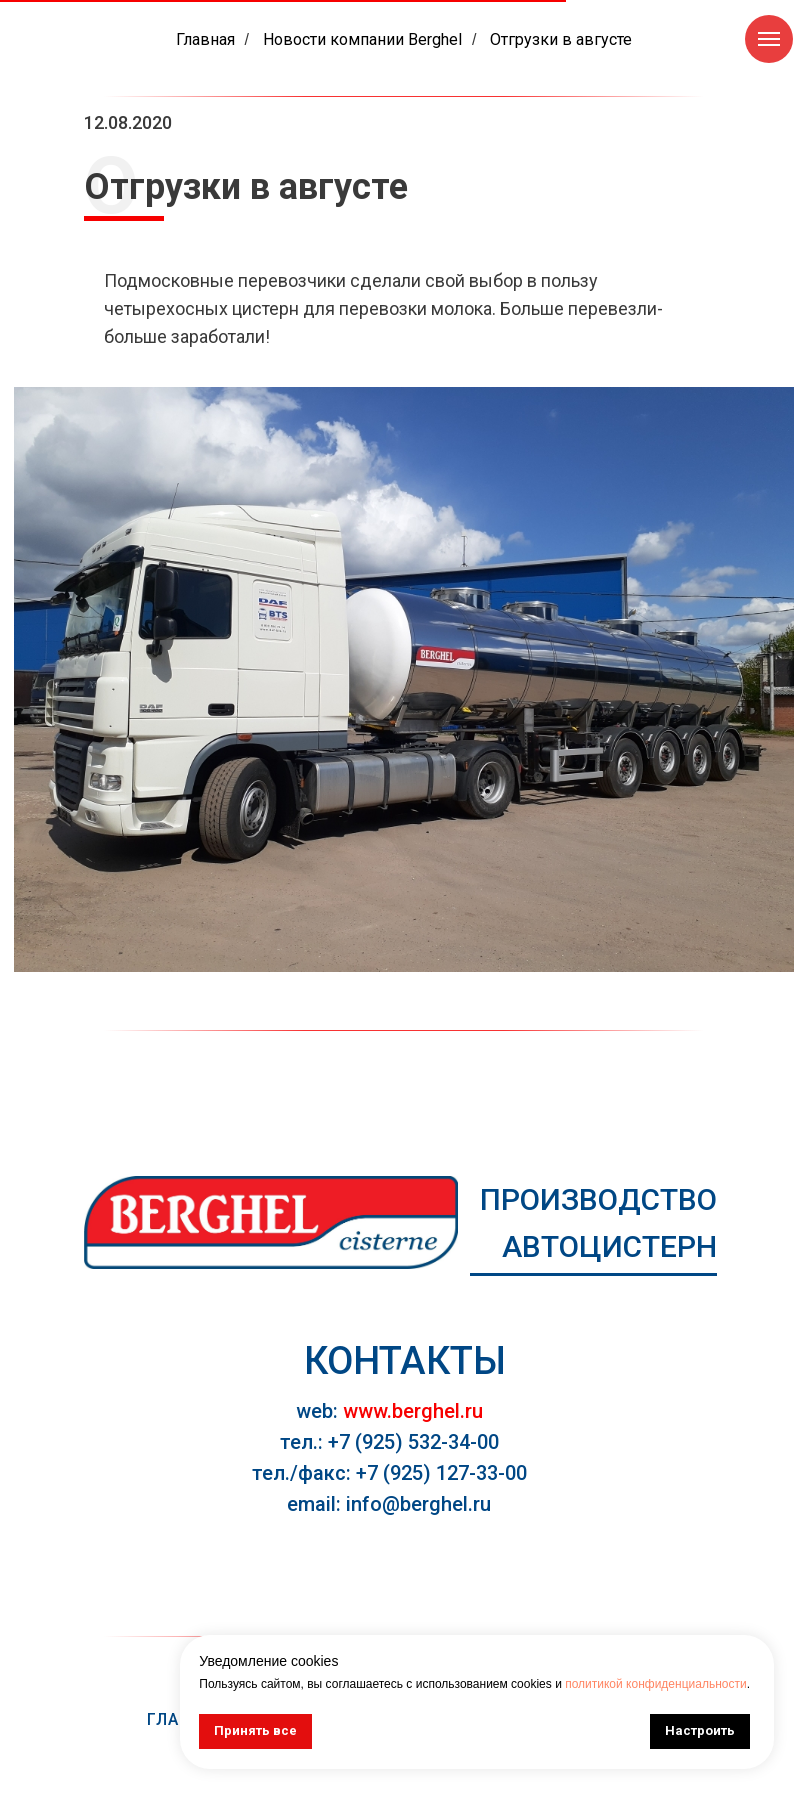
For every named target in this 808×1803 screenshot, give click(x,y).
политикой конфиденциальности (655, 1684)
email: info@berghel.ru (389, 1504)
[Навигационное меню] (769, 39)
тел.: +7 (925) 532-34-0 (384, 1442)
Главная (205, 39)
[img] (271, 1222)
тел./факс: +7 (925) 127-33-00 (389, 1473)
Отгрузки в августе (561, 39)
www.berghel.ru (413, 1411)
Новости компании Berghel (362, 39)
